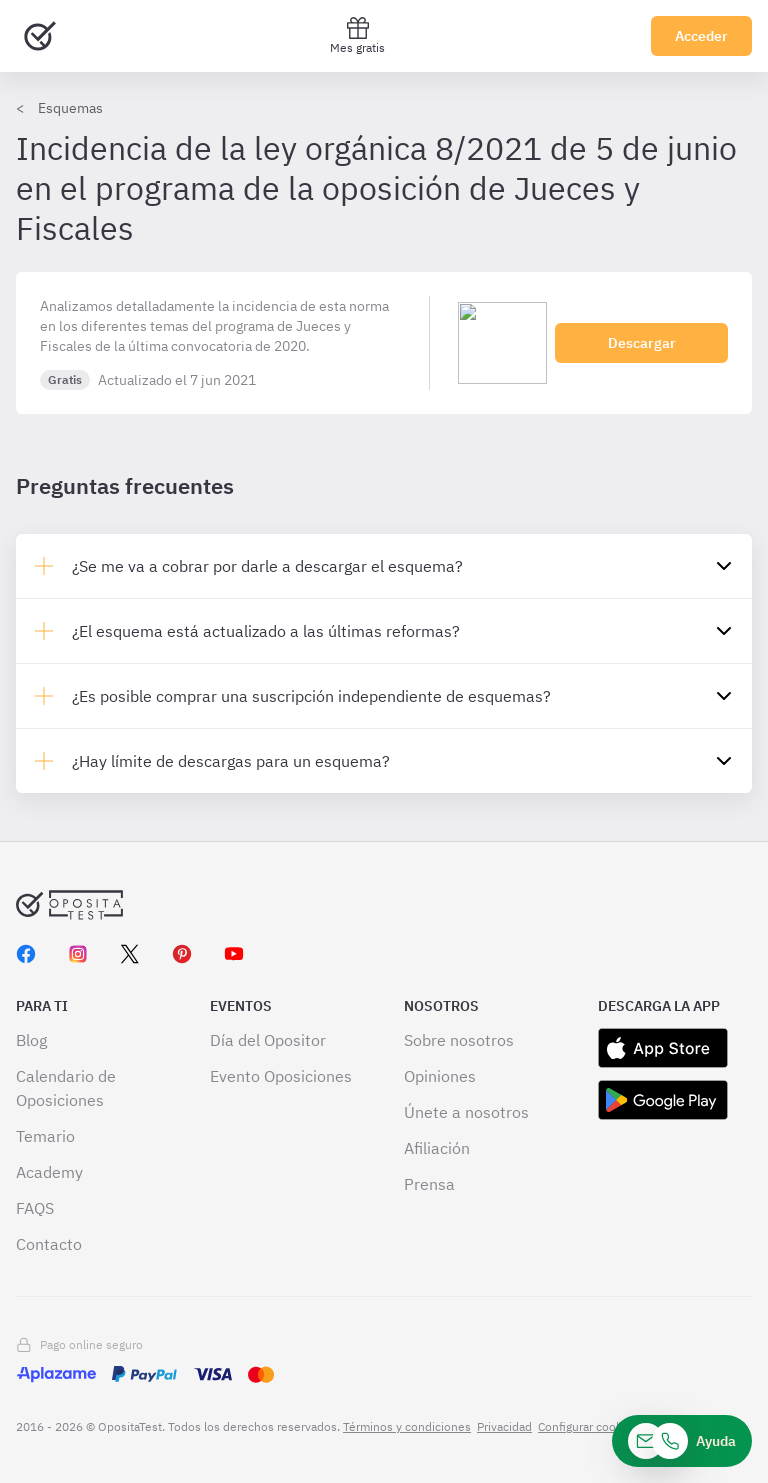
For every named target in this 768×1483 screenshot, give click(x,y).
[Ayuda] (682, 1441)
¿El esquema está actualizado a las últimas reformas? (266, 631)
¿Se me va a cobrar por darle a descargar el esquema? (267, 566)
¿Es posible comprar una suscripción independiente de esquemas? (311, 696)
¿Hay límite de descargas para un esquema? (231, 761)
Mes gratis (357, 35)
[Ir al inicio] (40, 36)
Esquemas (70, 108)
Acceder (701, 36)
